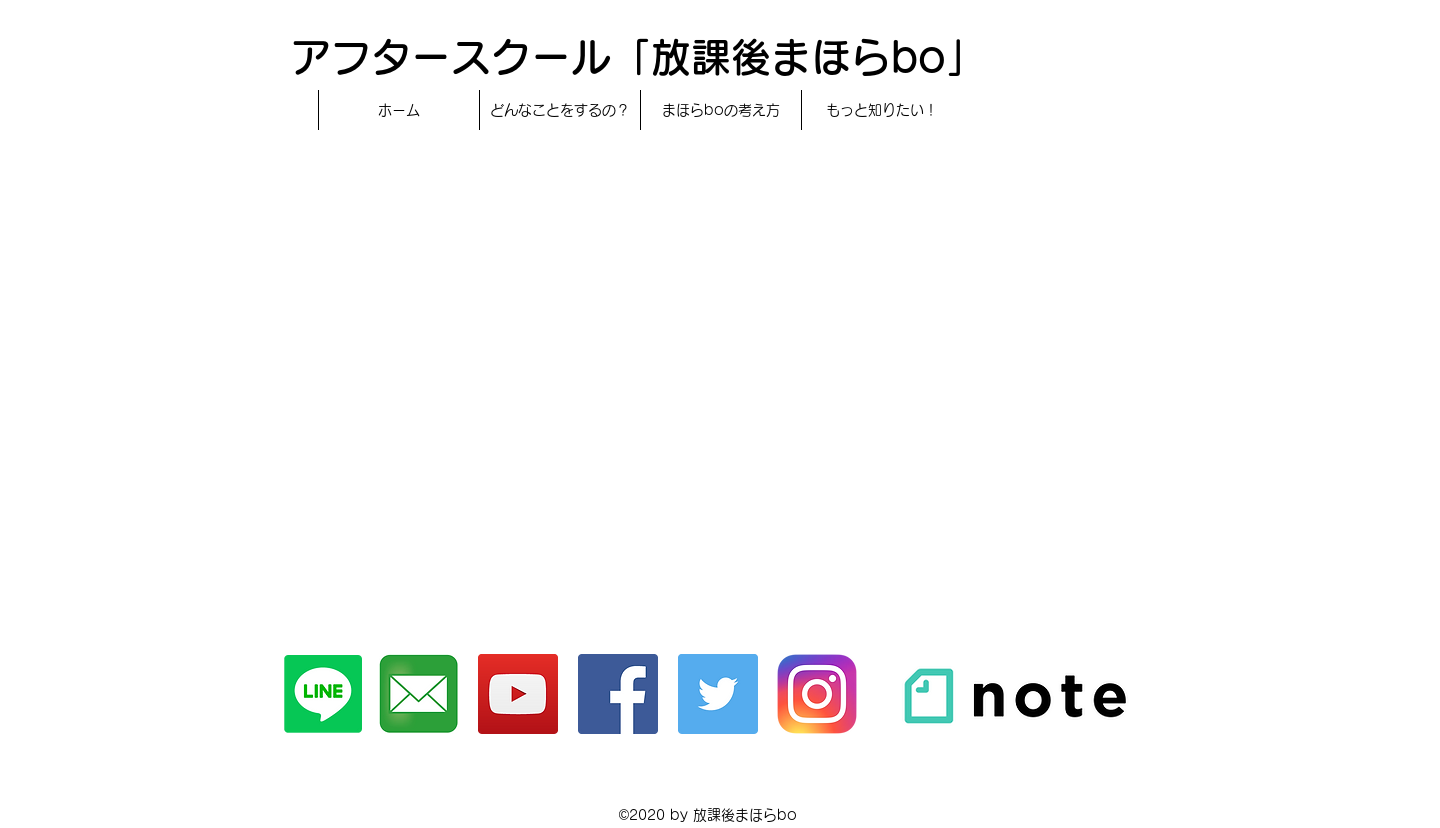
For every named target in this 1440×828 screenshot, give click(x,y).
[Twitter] (718, 694)
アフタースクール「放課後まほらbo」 (638, 57)
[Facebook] (618, 694)
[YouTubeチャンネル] (518, 694)
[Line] (323, 694)
